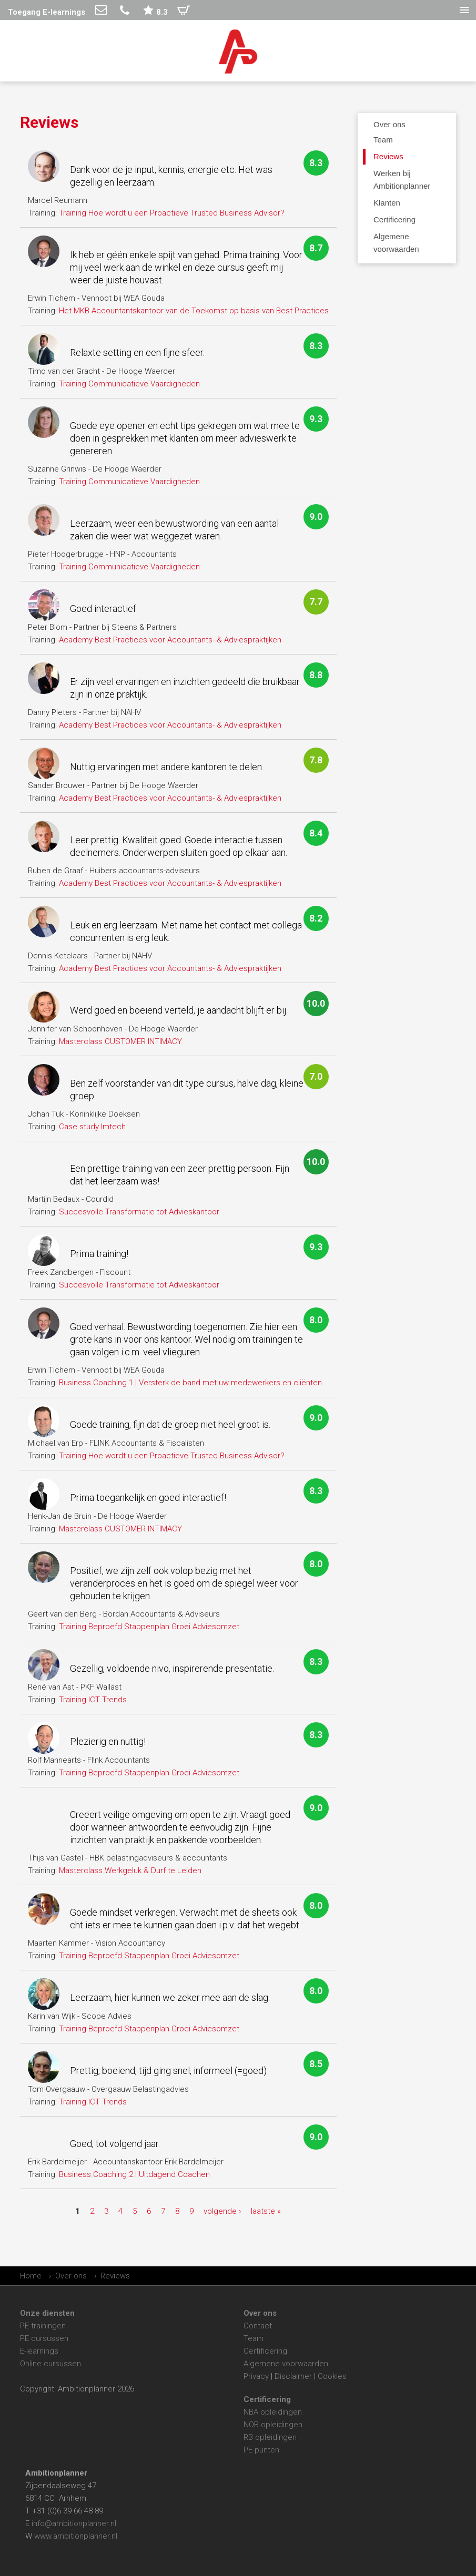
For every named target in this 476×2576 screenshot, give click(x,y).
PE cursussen (44, 2338)
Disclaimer (293, 2376)
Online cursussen (50, 2363)
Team (254, 2338)
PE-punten (261, 2450)
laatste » (266, 2211)
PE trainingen (43, 2325)
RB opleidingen (270, 2437)
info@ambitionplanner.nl (74, 2523)
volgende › (222, 2211)
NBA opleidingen (273, 2412)
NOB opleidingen (273, 2424)
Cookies (332, 2376)
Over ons (389, 124)
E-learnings (39, 2351)
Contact (258, 2325)
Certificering (265, 2351)
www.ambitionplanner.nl (75, 2536)
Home (31, 2276)
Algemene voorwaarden (286, 2363)
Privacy (256, 2376)
